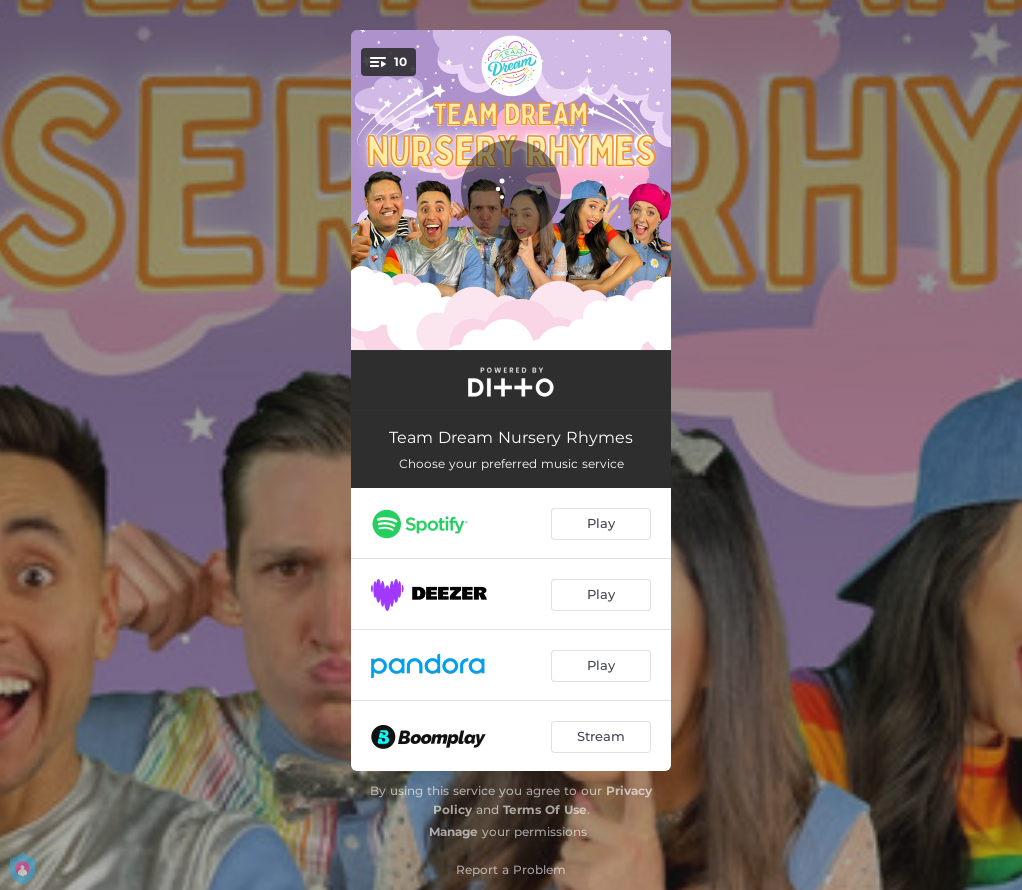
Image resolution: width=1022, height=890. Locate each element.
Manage (453, 831)
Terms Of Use (545, 809)
